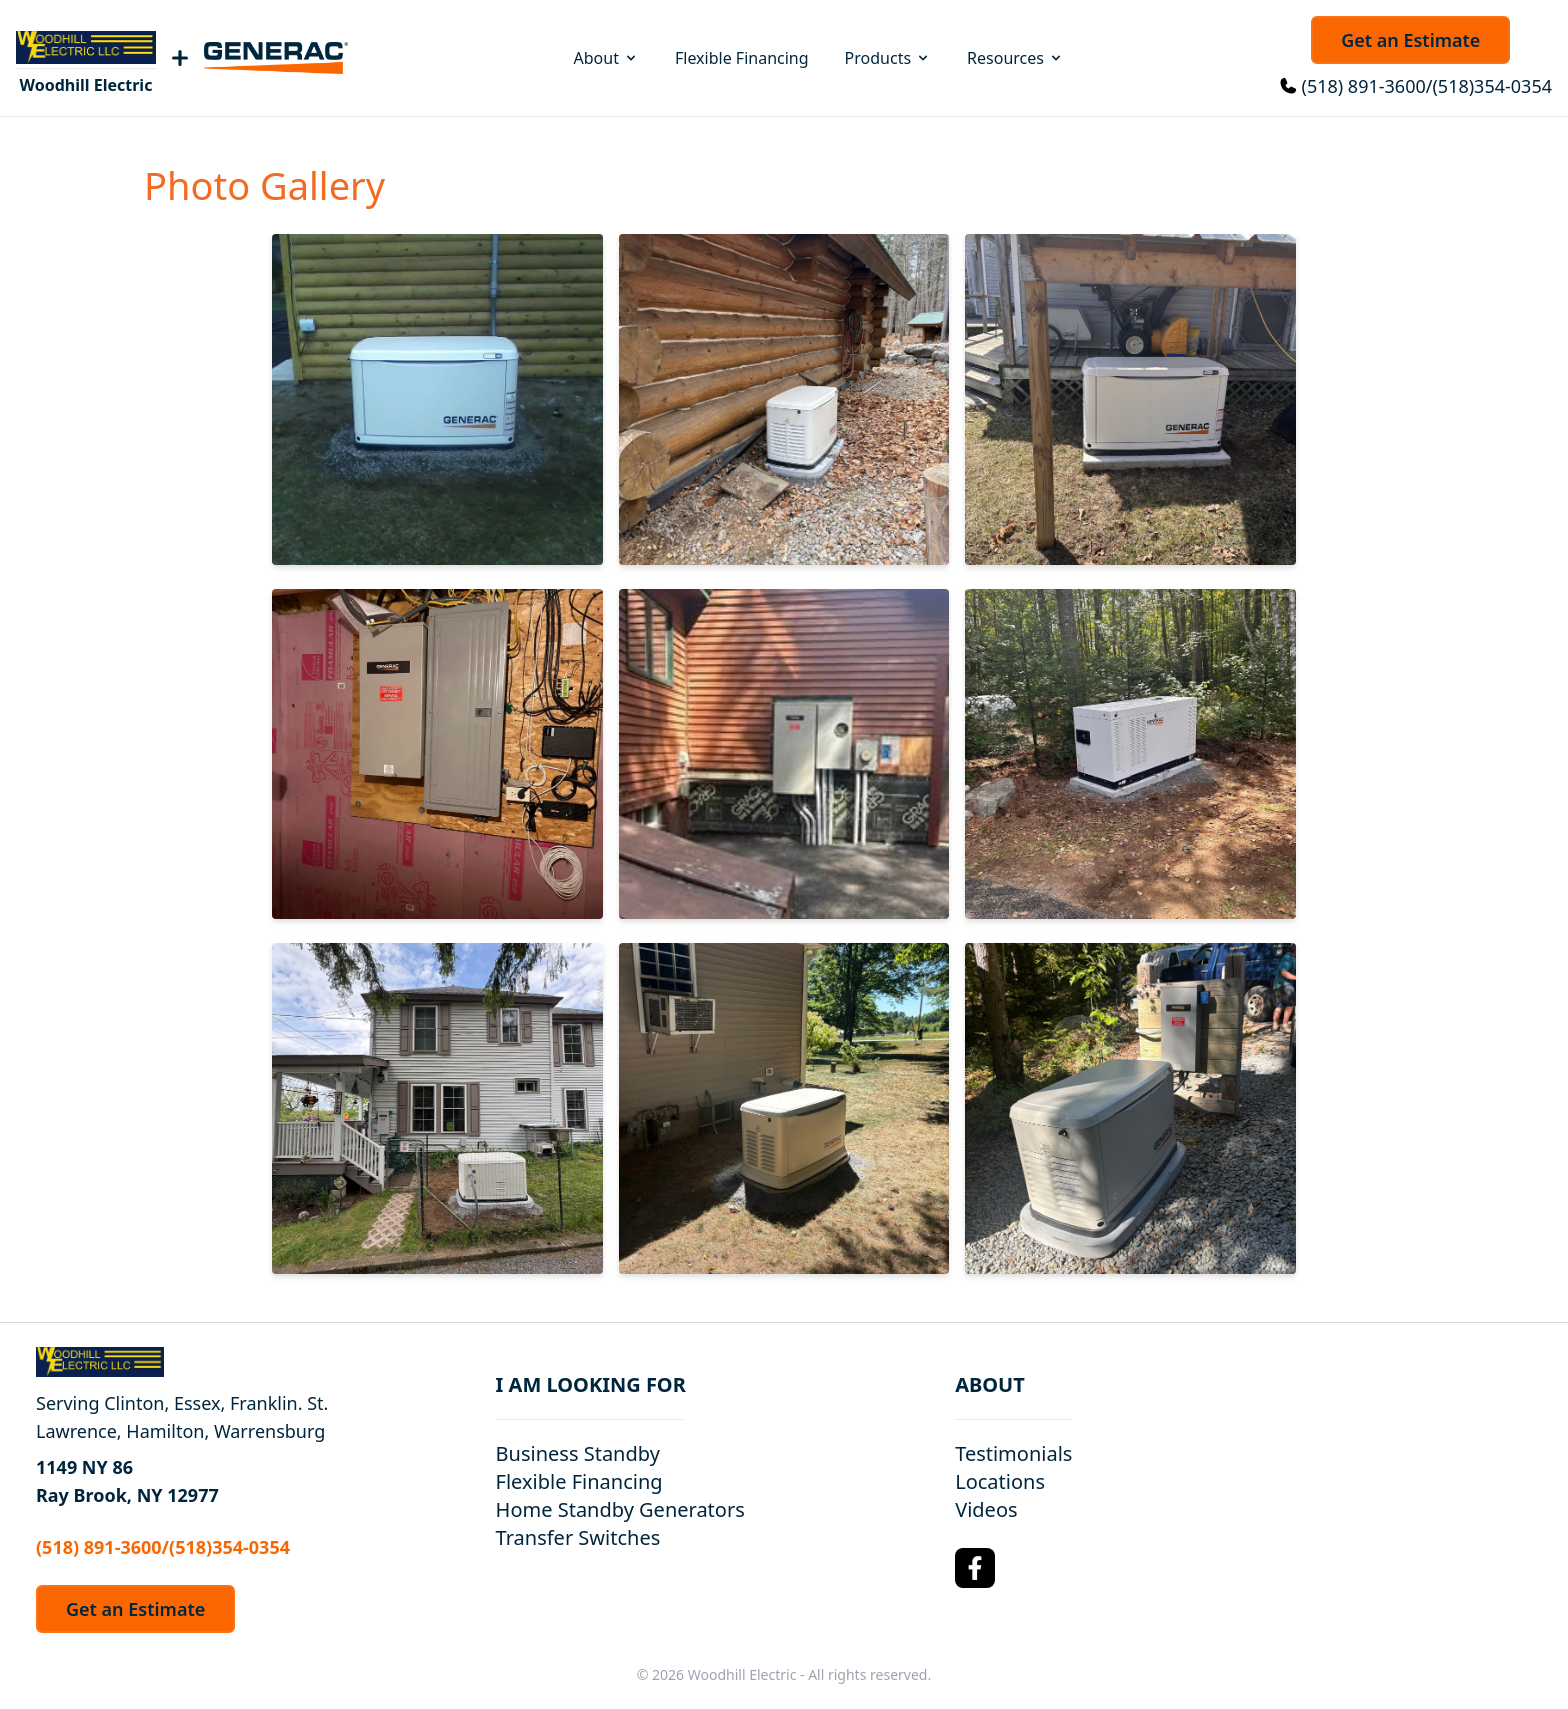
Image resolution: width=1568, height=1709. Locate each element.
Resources (1015, 58)
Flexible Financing (742, 58)
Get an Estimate (1410, 40)
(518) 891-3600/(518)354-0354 (1427, 86)
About (606, 58)
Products (888, 58)
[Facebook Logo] (975, 1568)
